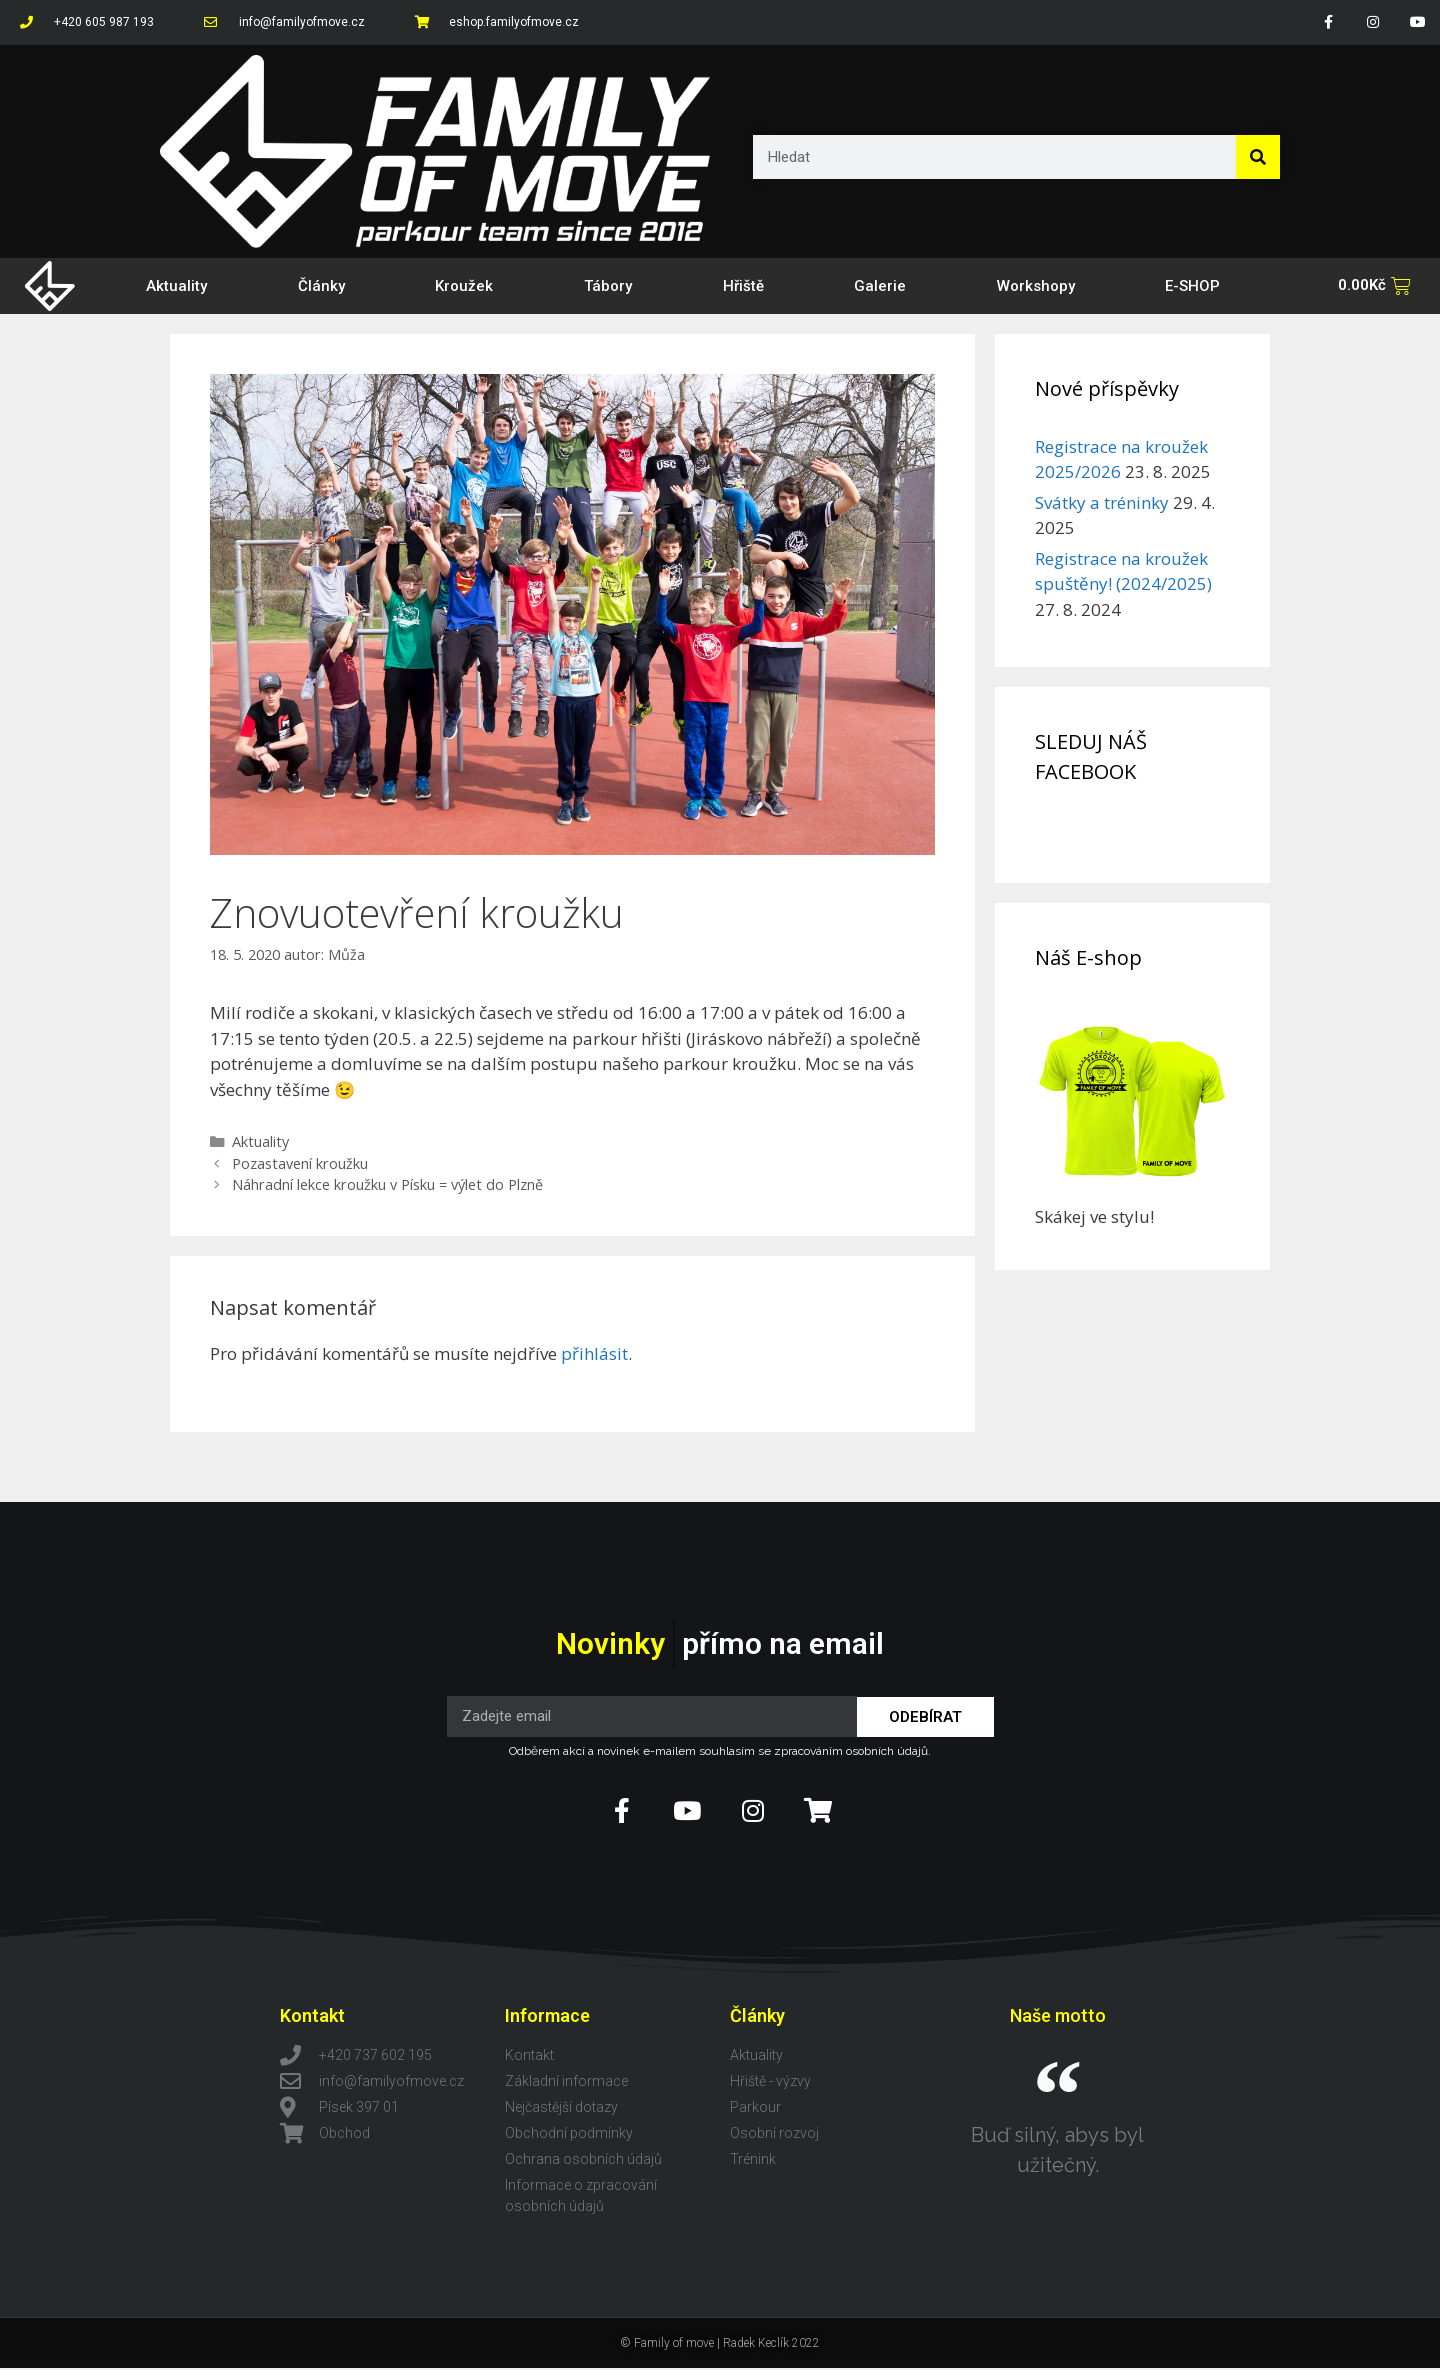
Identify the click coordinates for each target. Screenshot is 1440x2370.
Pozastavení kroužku (300, 1163)
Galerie (880, 286)
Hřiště (743, 286)
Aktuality (176, 286)
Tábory (608, 286)
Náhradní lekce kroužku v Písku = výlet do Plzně (387, 1184)
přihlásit (594, 1353)
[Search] (1258, 157)
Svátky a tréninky (1102, 502)
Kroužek (464, 286)
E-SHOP (1192, 286)
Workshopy (1036, 286)
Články (321, 286)
